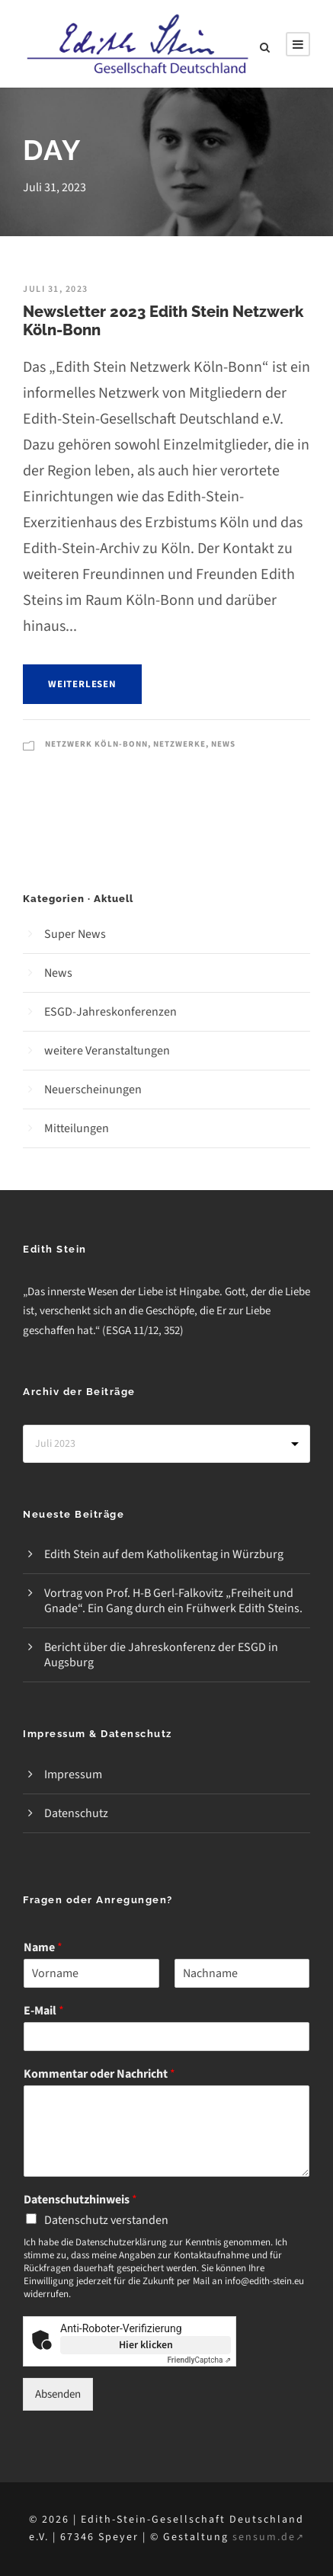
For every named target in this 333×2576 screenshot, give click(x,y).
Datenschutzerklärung (121, 2242)
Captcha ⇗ (200, 2360)
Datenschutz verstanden (106, 2220)
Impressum (73, 1774)
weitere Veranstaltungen (107, 1050)
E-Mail (44, 2011)
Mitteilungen (76, 1128)
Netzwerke (179, 744)
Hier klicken (146, 2345)
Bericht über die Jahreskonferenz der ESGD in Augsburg (161, 1655)
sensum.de (268, 2537)
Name (43, 1948)
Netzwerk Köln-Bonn (96, 744)
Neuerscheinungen (93, 1089)
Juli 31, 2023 (55, 289)
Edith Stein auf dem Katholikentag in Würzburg (163, 1554)
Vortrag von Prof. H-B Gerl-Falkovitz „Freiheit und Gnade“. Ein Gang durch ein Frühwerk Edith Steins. (173, 1601)
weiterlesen (82, 684)
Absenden (58, 2394)
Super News (75, 934)
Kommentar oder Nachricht (99, 2074)
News (223, 744)
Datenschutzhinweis (80, 2200)
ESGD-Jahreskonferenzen (110, 1011)
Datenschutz (76, 1813)
